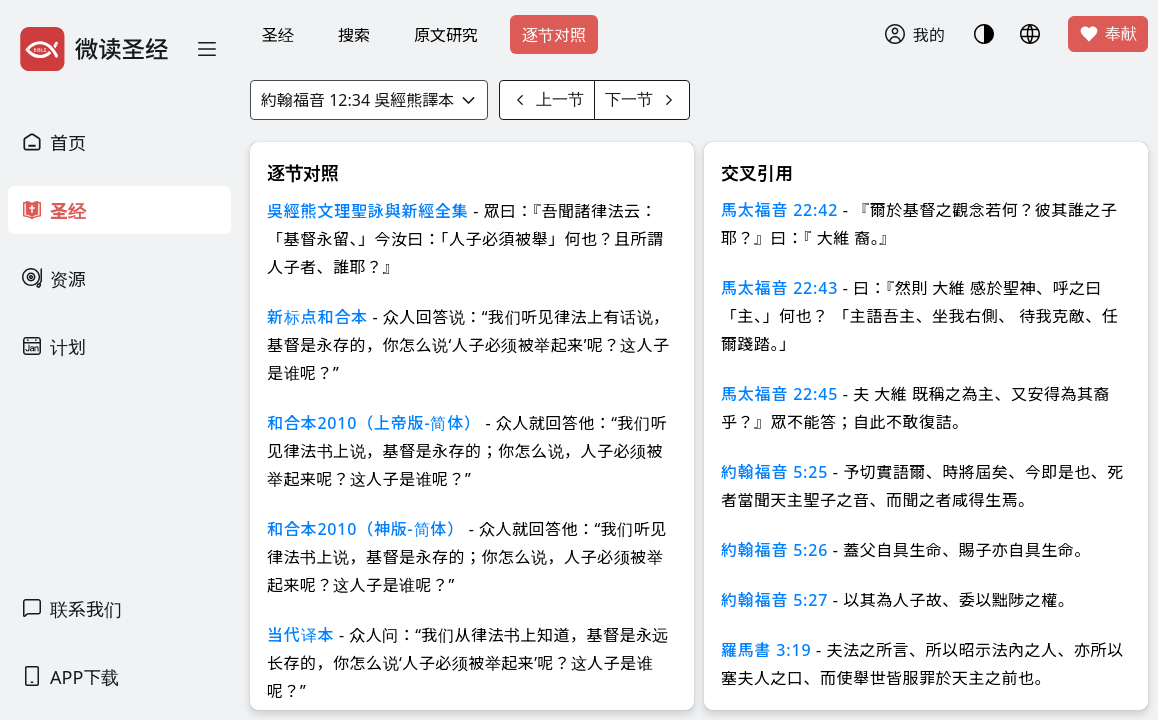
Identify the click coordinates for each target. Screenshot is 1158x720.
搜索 (354, 35)
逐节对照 (554, 35)
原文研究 (446, 35)
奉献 (1108, 34)
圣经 (278, 35)
